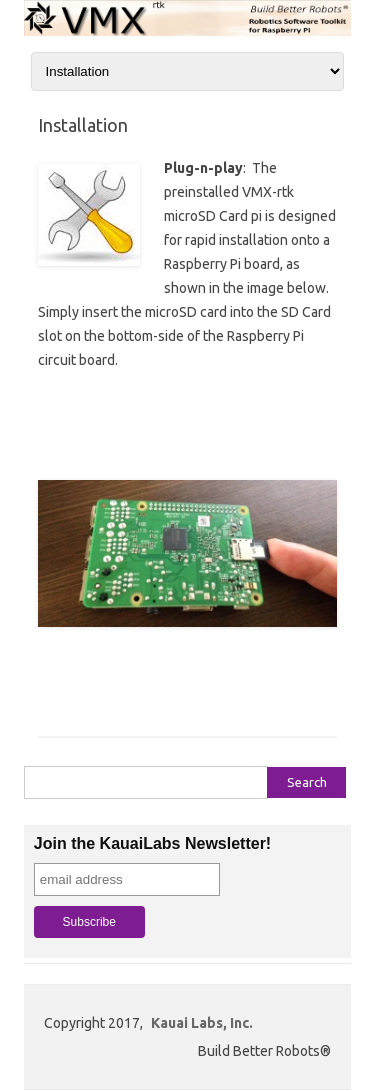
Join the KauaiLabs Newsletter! (152, 843)
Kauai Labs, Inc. (202, 1023)
